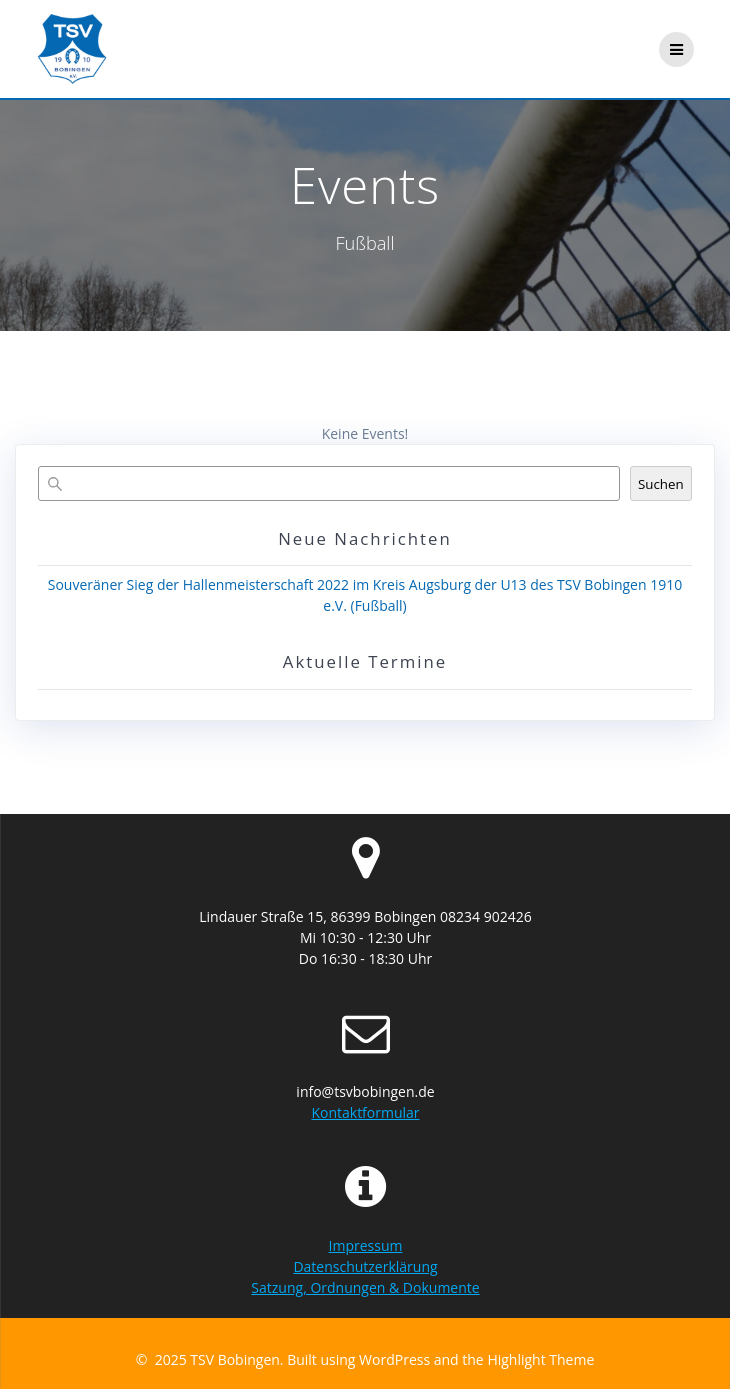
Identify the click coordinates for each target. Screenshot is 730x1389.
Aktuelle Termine (365, 661)
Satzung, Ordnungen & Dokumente (365, 1287)
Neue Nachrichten (365, 538)
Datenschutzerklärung (365, 1266)
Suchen (661, 484)
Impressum (366, 1245)
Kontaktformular (365, 1112)
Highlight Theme (540, 1359)
